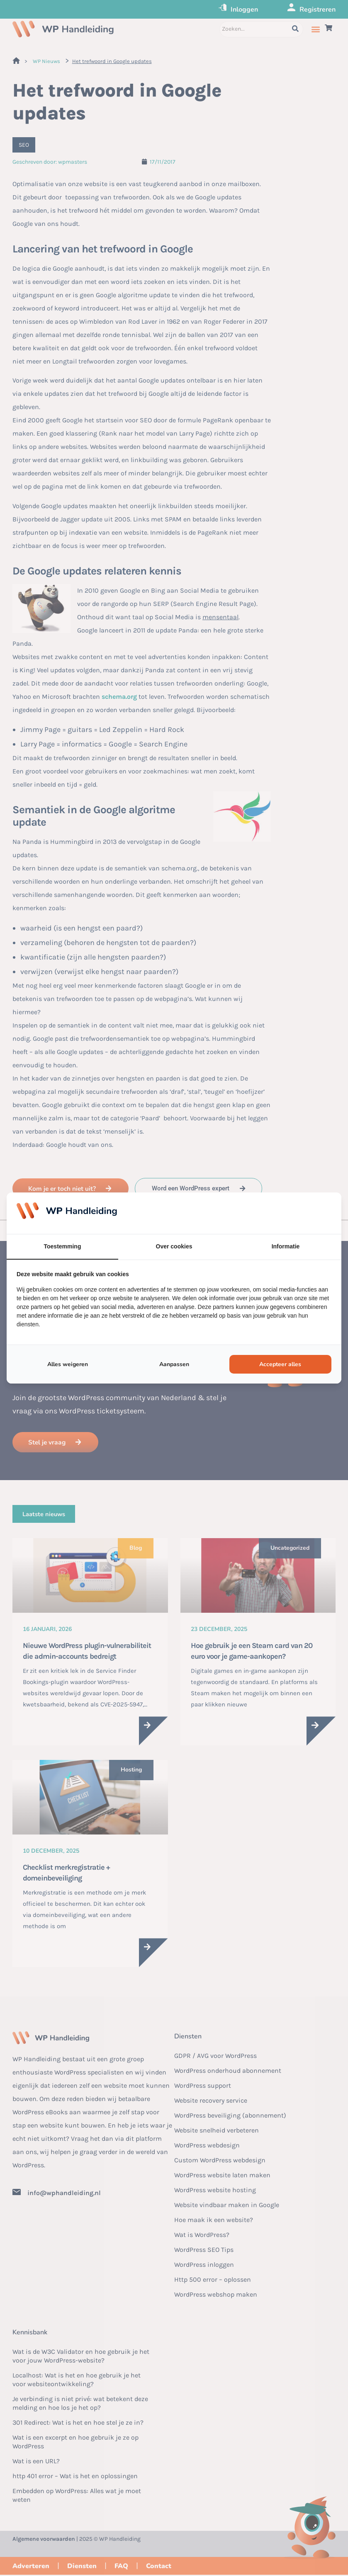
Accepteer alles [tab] (280, 1364)
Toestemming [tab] (62, 1246)
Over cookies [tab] (174, 1246)
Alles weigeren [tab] (67, 1364)
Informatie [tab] (286, 1246)
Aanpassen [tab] (174, 1364)
